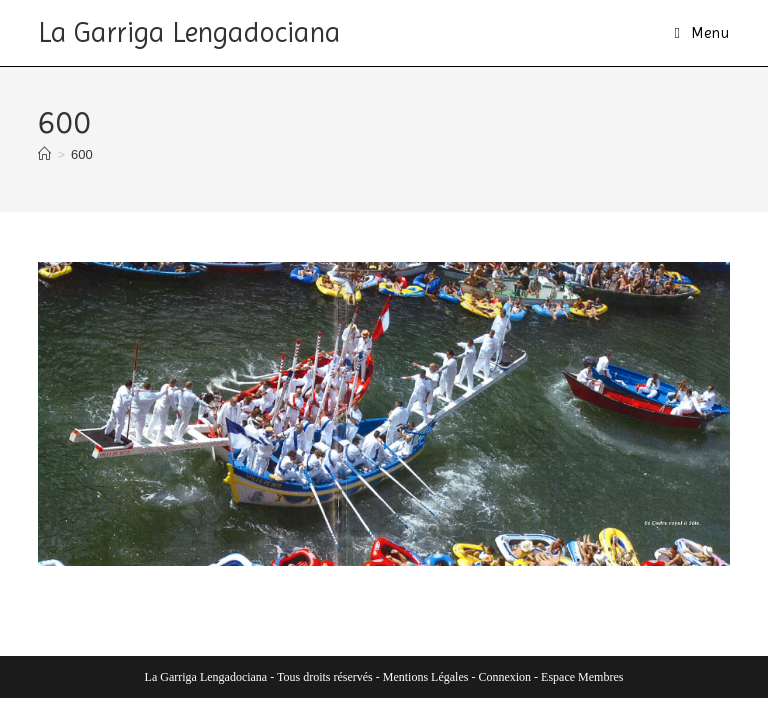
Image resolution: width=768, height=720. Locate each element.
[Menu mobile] (701, 33)
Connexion (504, 677)
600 (82, 154)
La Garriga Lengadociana (189, 32)
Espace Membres (582, 677)
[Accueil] (44, 154)
